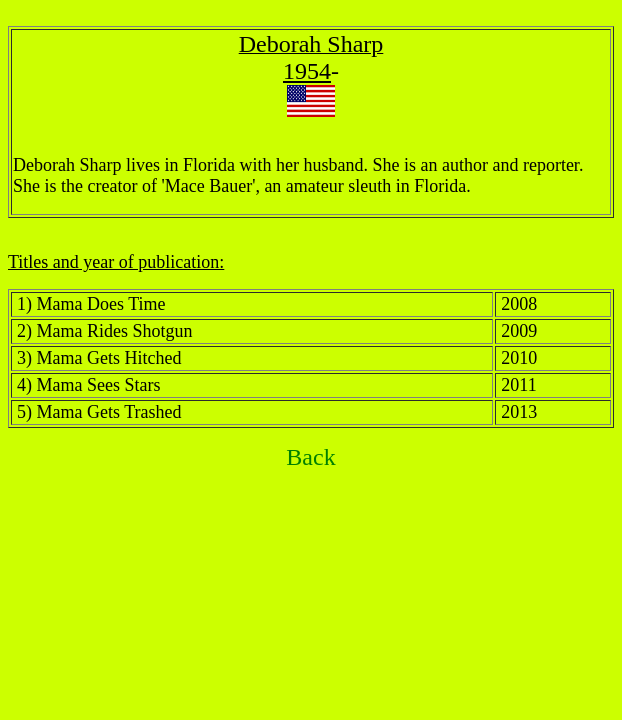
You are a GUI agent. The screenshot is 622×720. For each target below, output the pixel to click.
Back (310, 457)
